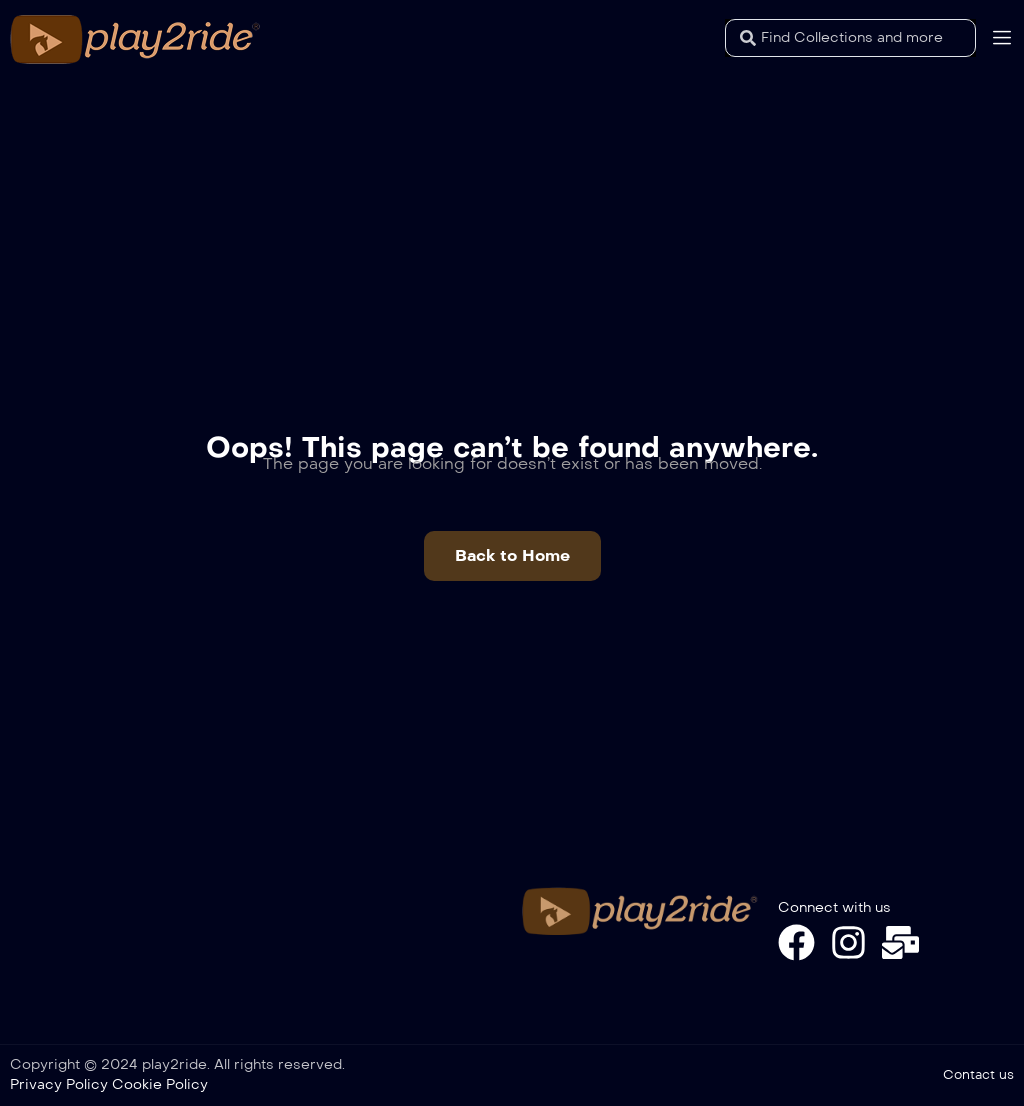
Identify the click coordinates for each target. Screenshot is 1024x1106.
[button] (512, 556)
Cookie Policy (160, 1084)
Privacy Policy (59, 1084)
